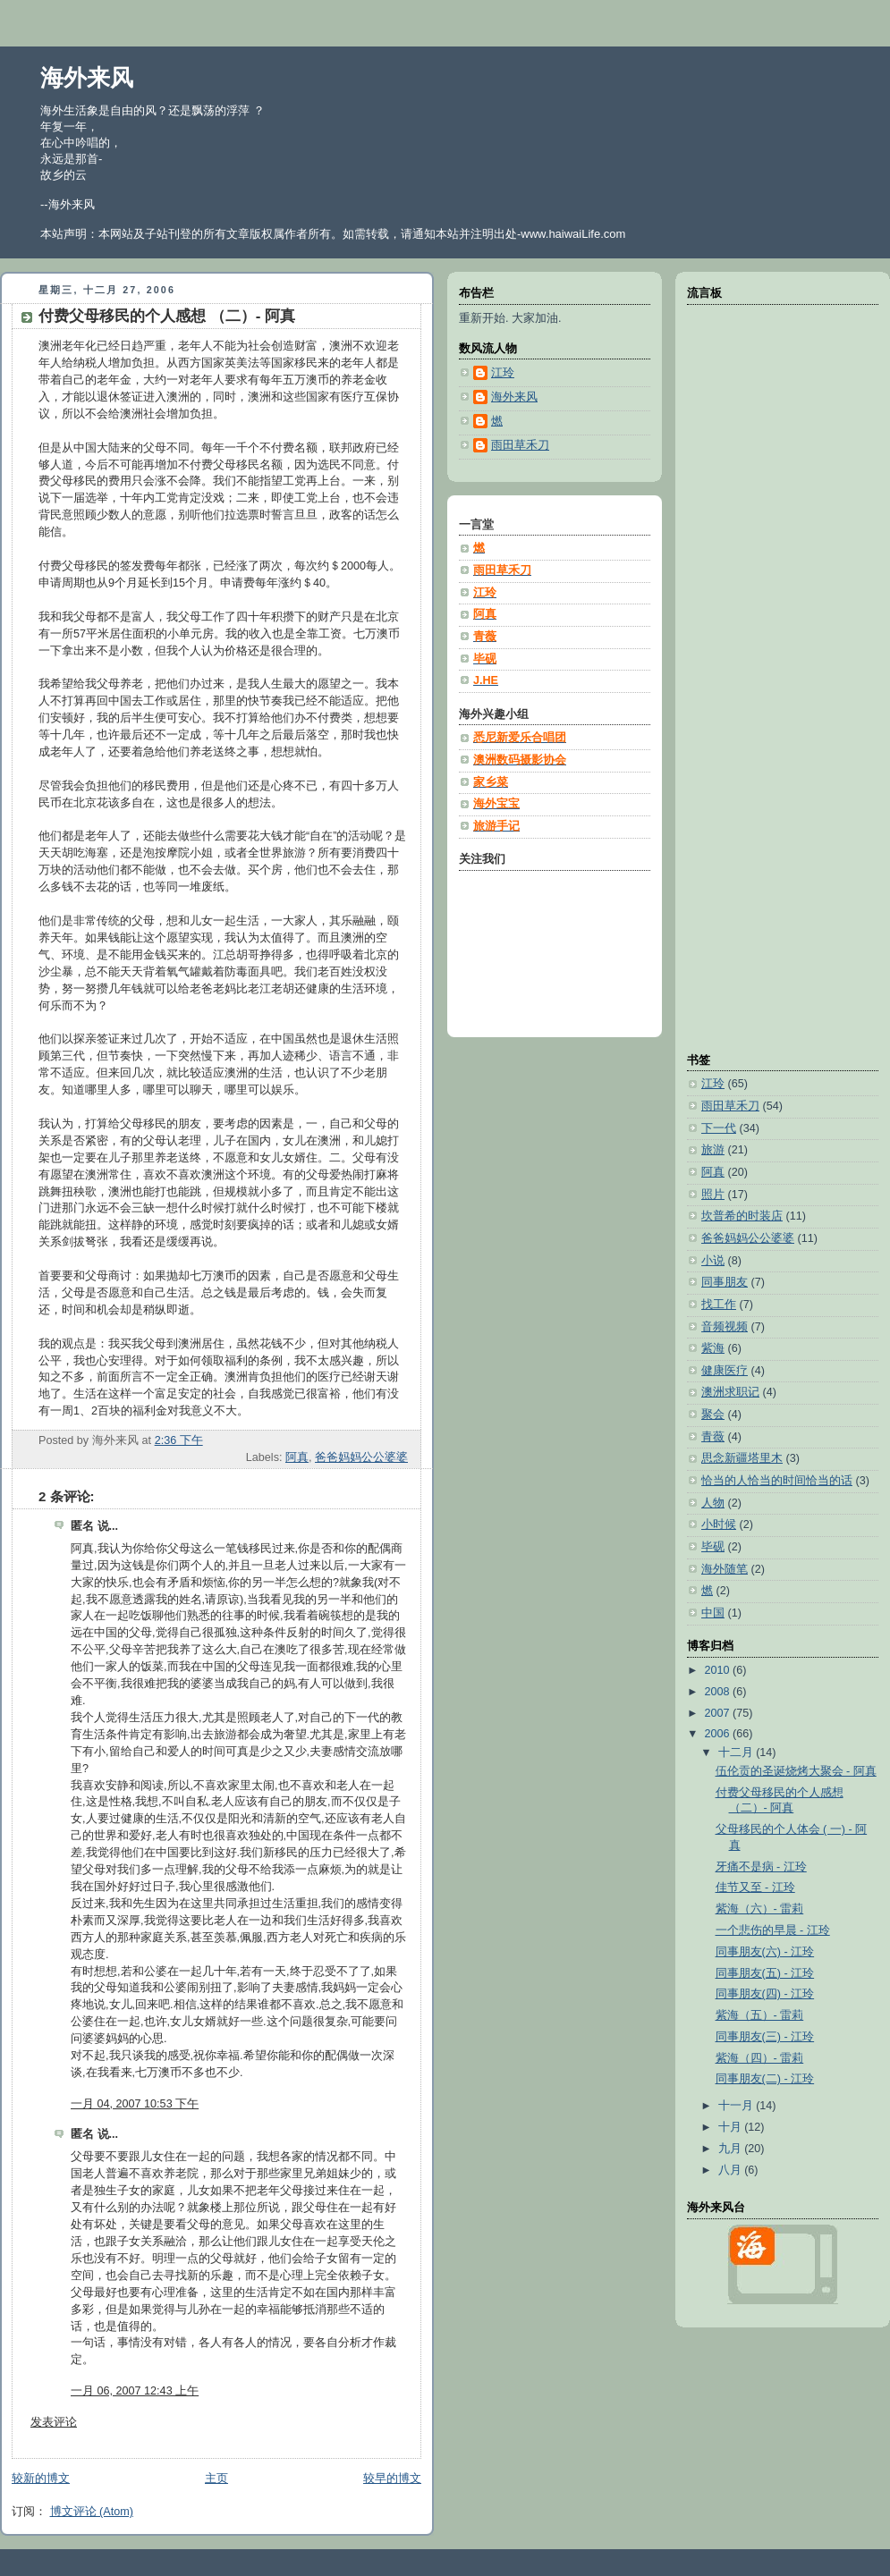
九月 (731, 2148)
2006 (719, 1733)
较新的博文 (41, 2478)
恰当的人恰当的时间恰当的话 (776, 1480)
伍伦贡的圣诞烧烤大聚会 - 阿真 (796, 1771)
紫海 (713, 1348)
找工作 (718, 1304)
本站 (447, 234)
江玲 (713, 1083)
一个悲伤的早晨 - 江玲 (773, 1930)
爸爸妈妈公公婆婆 (361, 1457)
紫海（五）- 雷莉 (760, 2015)
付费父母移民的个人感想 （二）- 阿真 (166, 316)
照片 (713, 1194)
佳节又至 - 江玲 (755, 1887)
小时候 (718, 1524)
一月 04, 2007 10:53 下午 (135, 2104)
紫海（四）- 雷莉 (760, 2058)
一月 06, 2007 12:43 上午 (135, 2391)
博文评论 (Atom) (91, 2511)
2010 (719, 1670)
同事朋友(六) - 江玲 (765, 1952)
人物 (713, 1503)
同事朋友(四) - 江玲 (765, 1994)
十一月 (737, 2105)
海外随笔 (724, 1569)
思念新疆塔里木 (742, 1458)
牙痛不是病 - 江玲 (761, 1867)
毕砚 (713, 1547)
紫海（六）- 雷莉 (760, 1909)
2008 (719, 1691)
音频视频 (724, 1327)
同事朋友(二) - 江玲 (765, 2079)
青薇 (713, 1437)
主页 (216, 2478)
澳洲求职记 (730, 1392)
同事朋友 (724, 1282)
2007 (719, 1713)
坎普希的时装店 (742, 1216)
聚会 (713, 1414)
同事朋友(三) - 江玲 (765, 2037)
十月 (731, 2127)
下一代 (718, 1128)
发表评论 (53, 2422)
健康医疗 (724, 1370)
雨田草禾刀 (730, 1106)
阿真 (297, 1457)
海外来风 (86, 77)
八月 (731, 2170)
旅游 (713, 1150)
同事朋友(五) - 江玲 (765, 1973)
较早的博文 (392, 2478)
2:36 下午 (179, 1440)
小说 (713, 1260)
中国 (713, 1613)
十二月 (737, 1752)
